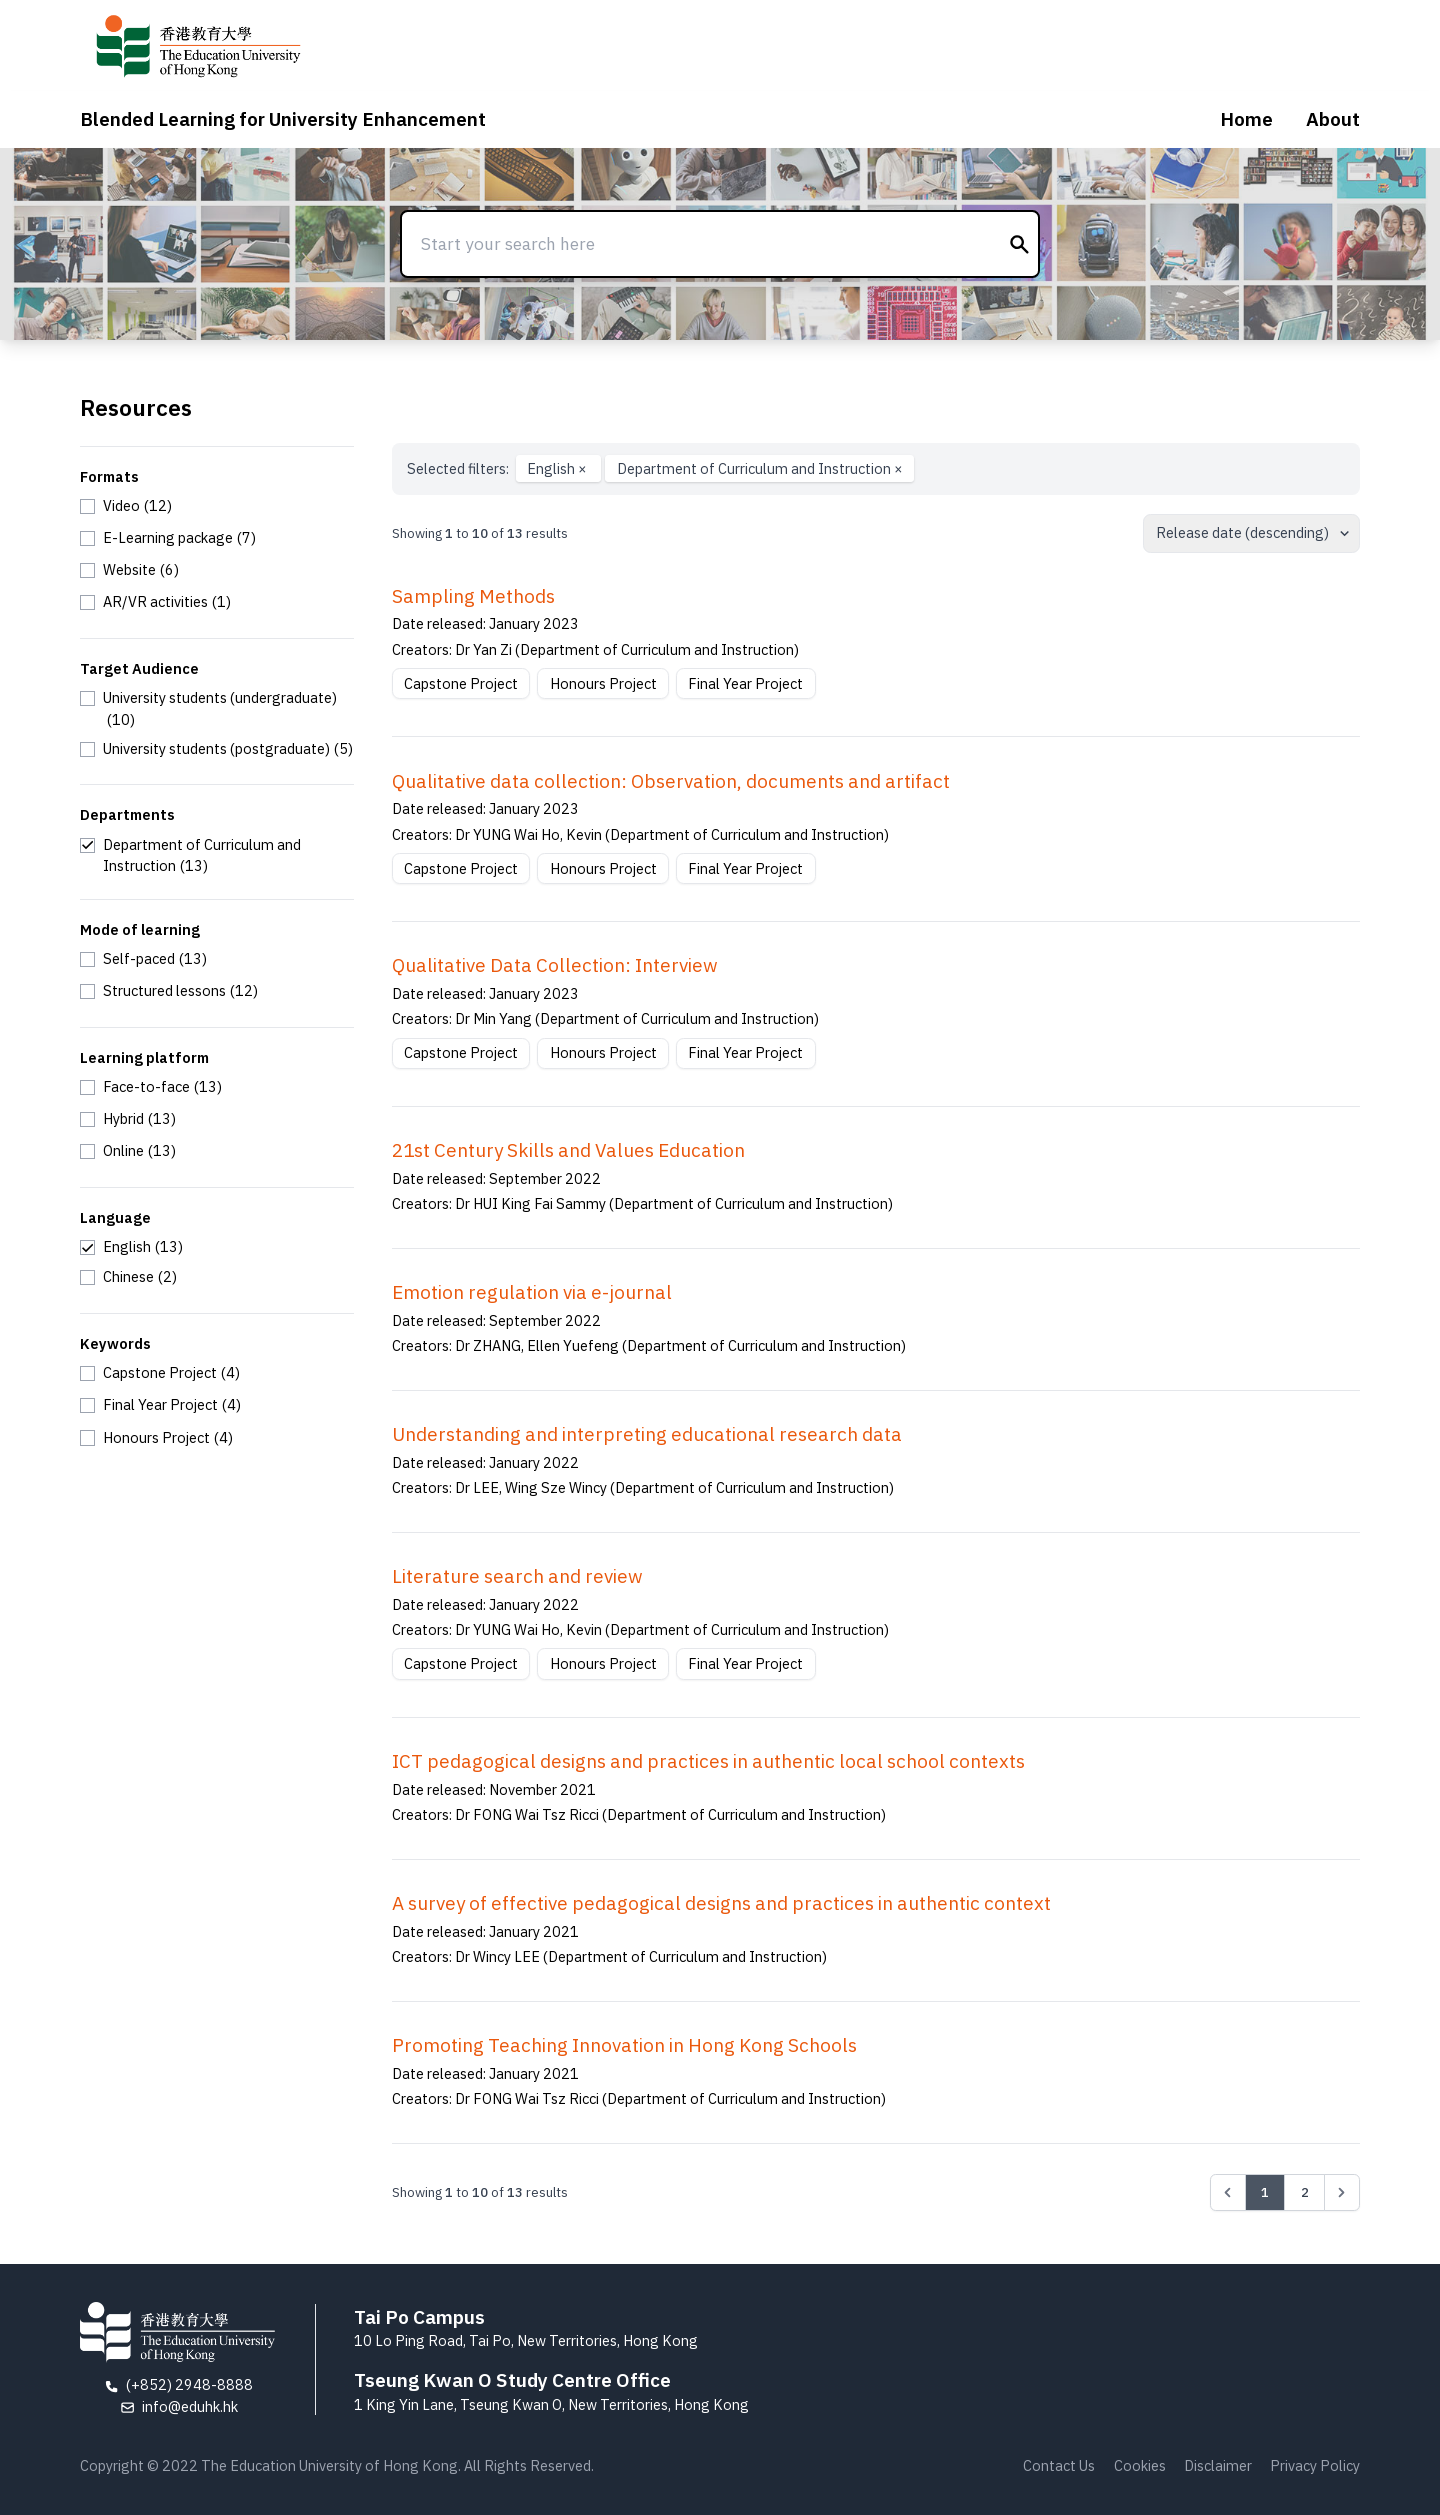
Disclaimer (1218, 2465)
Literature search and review (517, 1576)
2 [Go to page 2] (1305, 2192)
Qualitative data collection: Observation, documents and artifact (671, 781)
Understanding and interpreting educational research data (647, 1434)
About (1333, 119)
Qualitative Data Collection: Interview (555, 965)
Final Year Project (745, 683)
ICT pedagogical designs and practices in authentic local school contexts (708, 1761)
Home (1246, 119)
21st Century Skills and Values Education (568, 1150)
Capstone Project (461, 683)
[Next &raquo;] (1342, 2192)
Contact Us (1059, 2465)
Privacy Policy (1315, 2465)
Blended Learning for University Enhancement (283, 119)
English (558, 468)
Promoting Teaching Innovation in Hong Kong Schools (624, 2045)
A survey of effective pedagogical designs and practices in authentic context (721, 1903)
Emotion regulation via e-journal (532, 1292)
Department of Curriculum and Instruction (760, 468)
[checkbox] (126, 506)
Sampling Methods (473, 596)
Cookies (1140, 2465)
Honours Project (603, 683)
